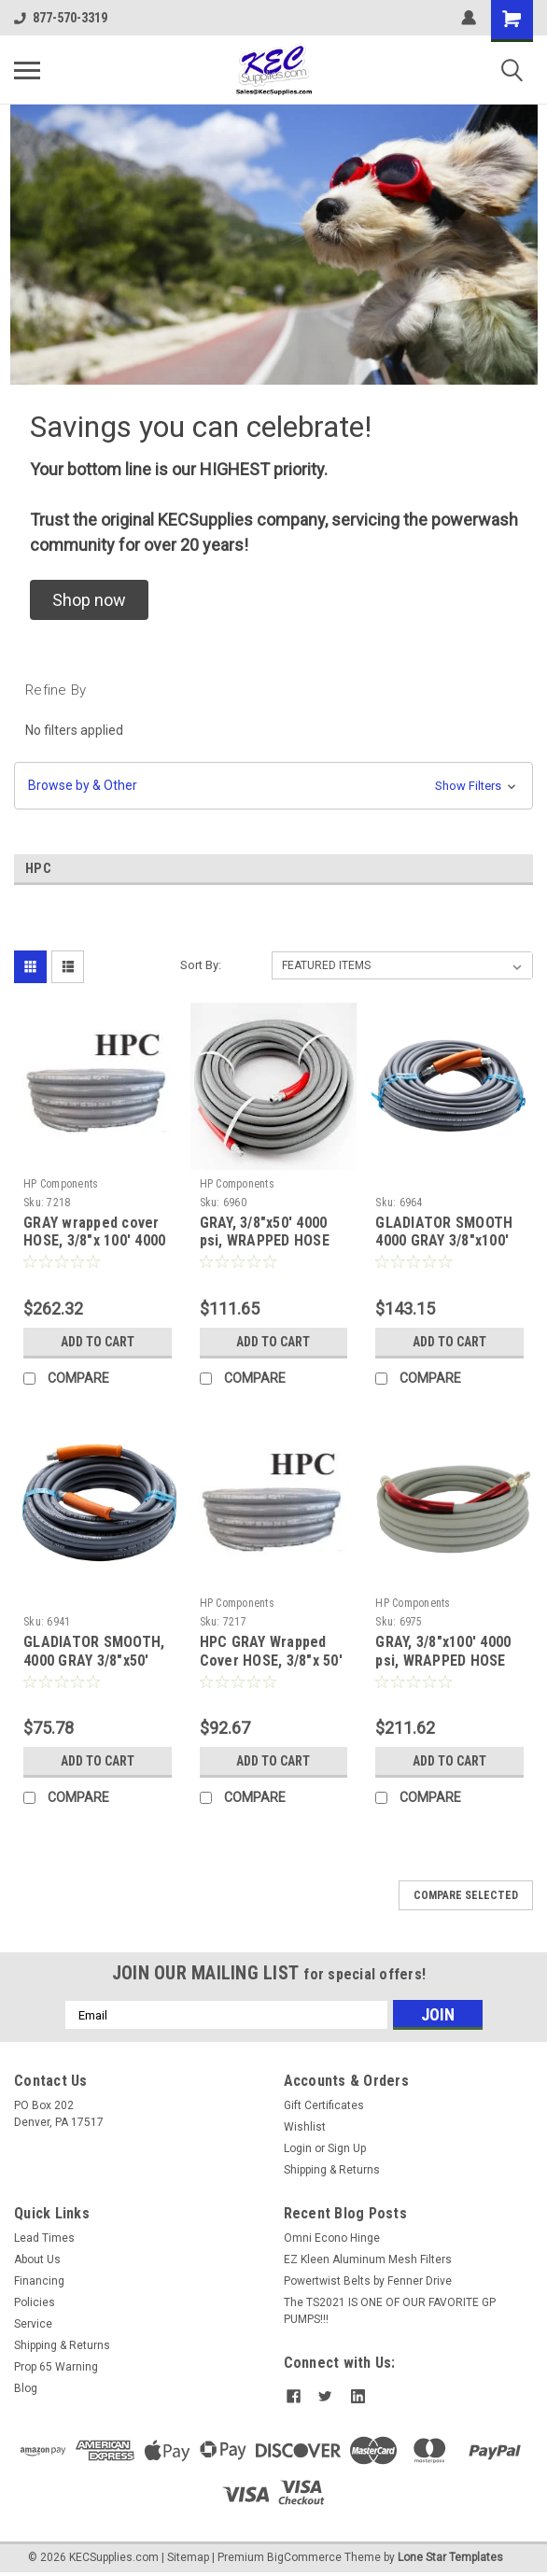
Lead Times (44, 2238)
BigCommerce (304, 2557)
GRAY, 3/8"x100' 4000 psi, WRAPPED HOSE (443, 1651)
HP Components (60, 1183)
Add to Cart (97, 1341)
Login (298, 2148)
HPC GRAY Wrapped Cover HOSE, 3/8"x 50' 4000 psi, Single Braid (271, 1660)
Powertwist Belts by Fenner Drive (368, 2280)
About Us (37, 2259)
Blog (25, 2388)
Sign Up (347, 2148)
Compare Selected (466, 1895)
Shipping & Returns (332, 2169)
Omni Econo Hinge (332, 2238)
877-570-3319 (60, 17)
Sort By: (200, 965)
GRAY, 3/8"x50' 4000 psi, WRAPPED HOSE (265, 1232)
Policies (34, 2302)
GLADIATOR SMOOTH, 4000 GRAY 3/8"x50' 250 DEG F (93, 1660)
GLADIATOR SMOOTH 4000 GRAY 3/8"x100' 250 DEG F (443, 1241)
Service (33, 2323)
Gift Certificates (324, 2105)
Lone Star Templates (450, 2557)
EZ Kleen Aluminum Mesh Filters (368, 2259)
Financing (39, 2280)
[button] (89, 600)
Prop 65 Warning (56, 2366)
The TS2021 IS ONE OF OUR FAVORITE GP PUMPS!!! (390, 2311)
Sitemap (188, 2557)
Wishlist (305, 2126)
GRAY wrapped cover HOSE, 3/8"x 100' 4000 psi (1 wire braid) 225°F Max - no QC (94, 1250)
